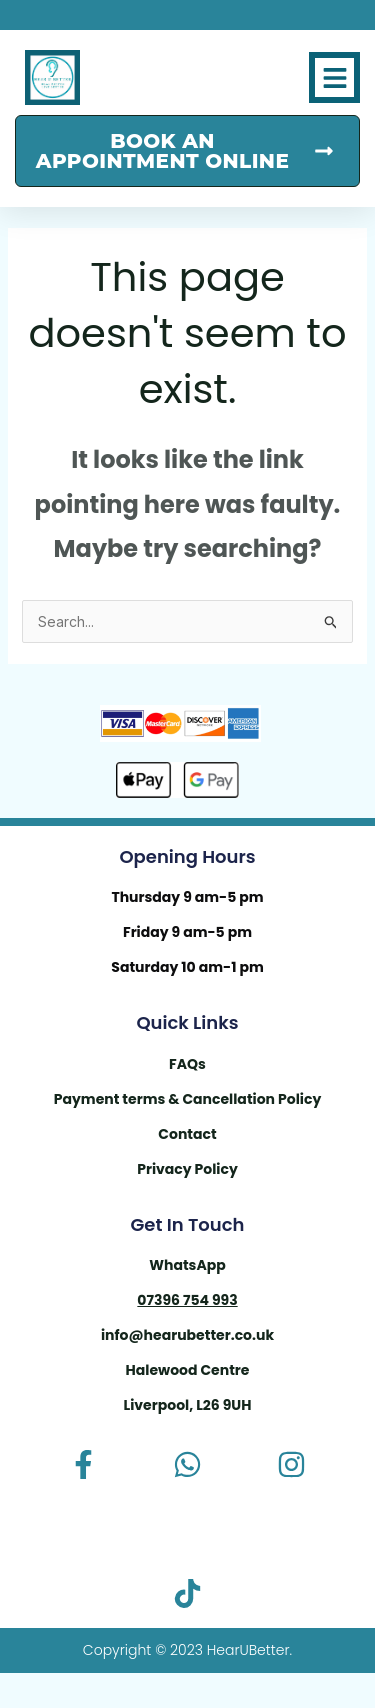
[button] (334, 77)
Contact (187, 1134)
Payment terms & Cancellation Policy (188, 1099)
